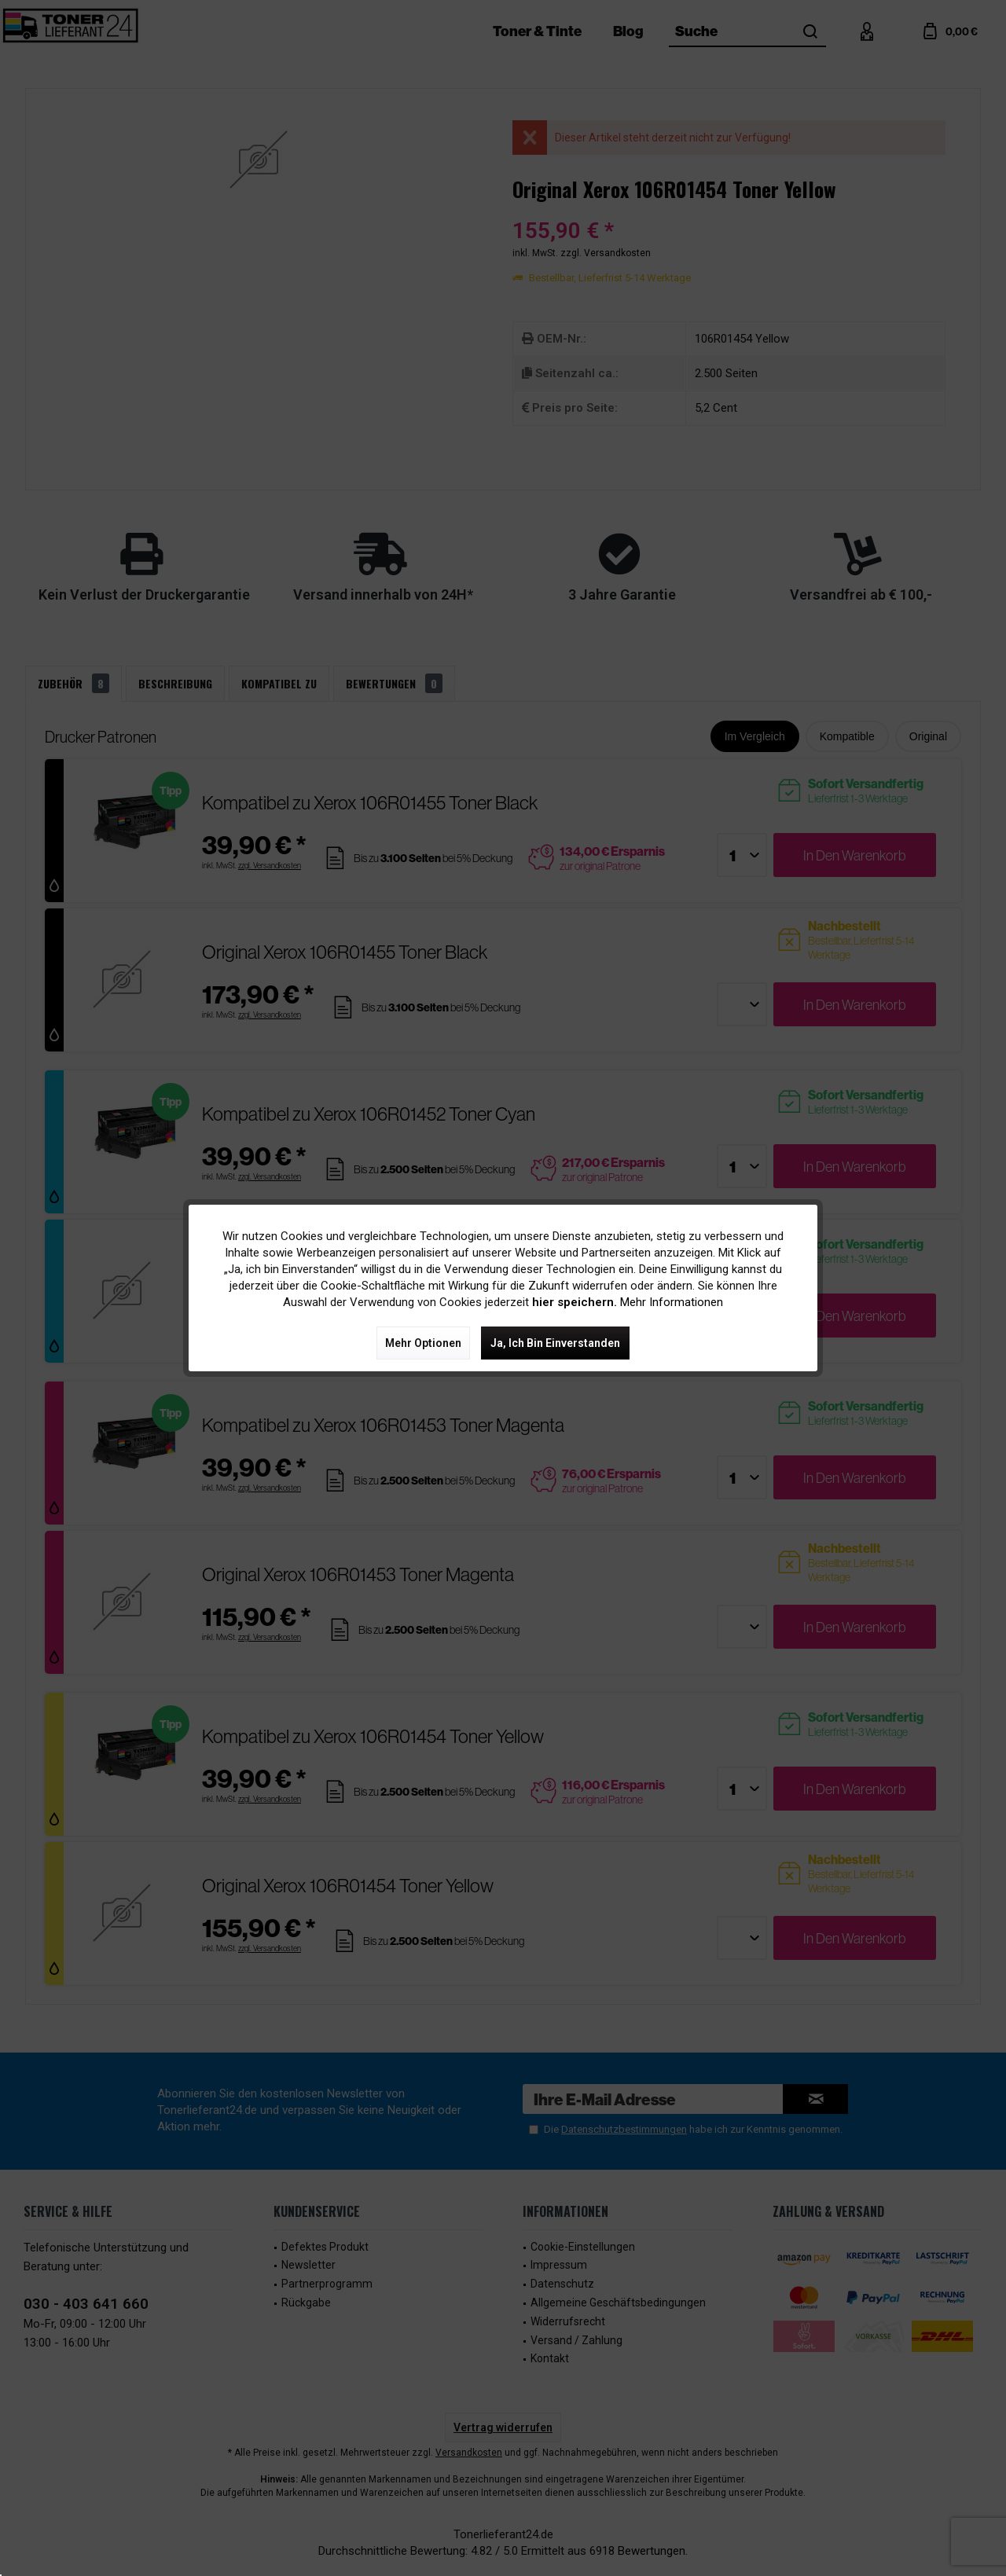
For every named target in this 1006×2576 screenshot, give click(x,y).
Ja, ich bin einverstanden (555, 1343)
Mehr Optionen (423, 1343)
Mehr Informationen (671, 1302)
